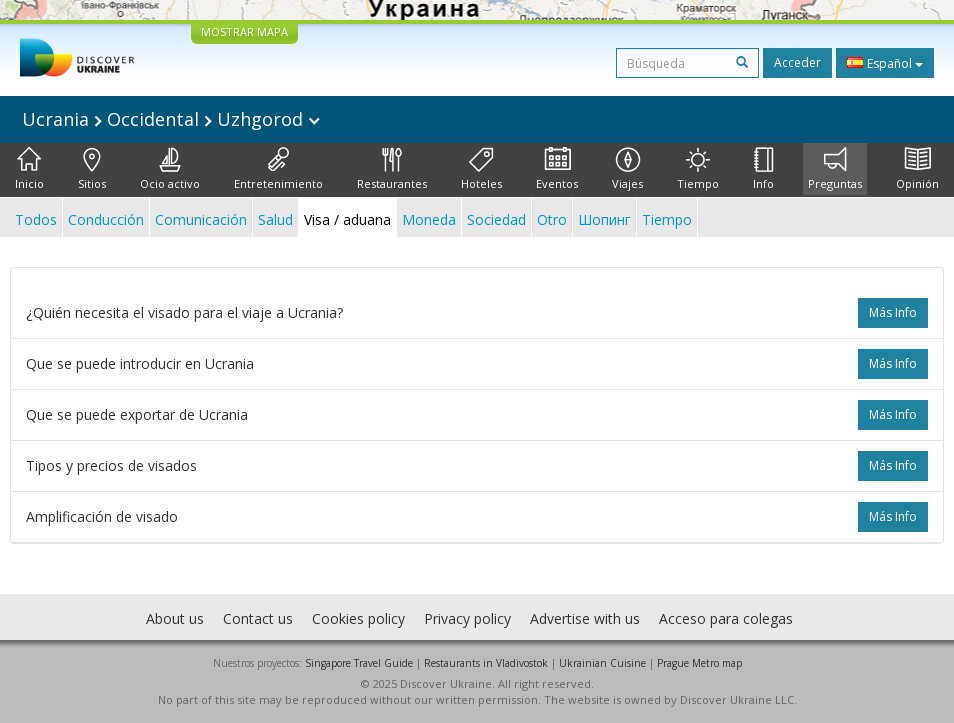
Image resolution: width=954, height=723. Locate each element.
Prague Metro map (699, 663)
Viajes (627, 169)
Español (885, 63)
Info (763, 169)
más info (893, 312)
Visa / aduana (347, 219)
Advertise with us (585, 618)
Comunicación (201, 219)
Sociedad (496, 219)
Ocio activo (170, 169)
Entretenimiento (278, 169)
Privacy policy (467, 618)
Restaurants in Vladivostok (486, 663)
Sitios (92, 169)
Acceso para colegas (726, 618)
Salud (275, 219)
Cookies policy (358, 618)
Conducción (106, 219)
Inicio (29, 169)
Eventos (557, 169)
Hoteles (481, 169)
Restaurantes (392, 169)
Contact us (258, 618)
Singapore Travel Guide (359, 663)
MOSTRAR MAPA (244, 31)
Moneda (429, 219)
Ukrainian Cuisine (602, 663)
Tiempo (698, 169)
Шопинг (604, 219)
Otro (552, 219)
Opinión (917, 169)
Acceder (797, 62)
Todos (36, 219)
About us (175, 618)
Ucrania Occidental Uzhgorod (171, 119)
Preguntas (835, 169)
